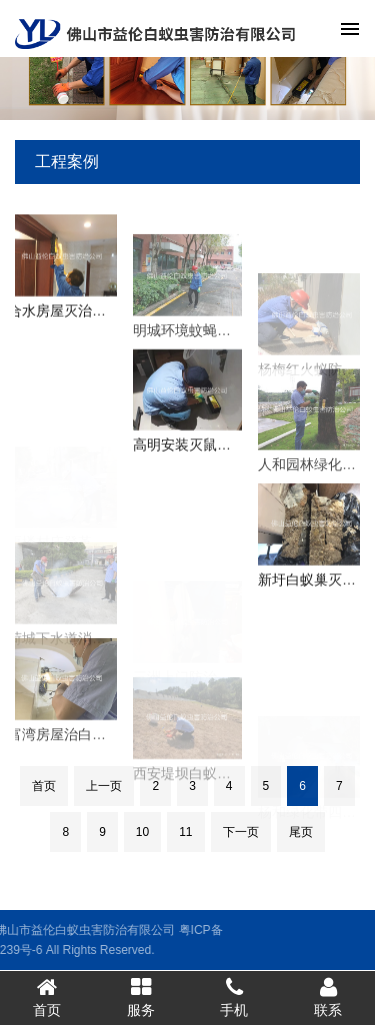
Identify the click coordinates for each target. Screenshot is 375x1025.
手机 (235, 997)
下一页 (241, 832)
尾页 (301, 832)
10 (142, 832)
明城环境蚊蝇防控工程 (203, 343)
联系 (328, 997)
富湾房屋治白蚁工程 (71, 747)
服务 (141, 997)
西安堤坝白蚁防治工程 (203, 793)
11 (185, 832)
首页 (44, 786)
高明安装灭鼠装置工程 (203, 451)
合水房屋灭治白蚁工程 (78, 316)
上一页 (104, 786)
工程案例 (67, 161)
